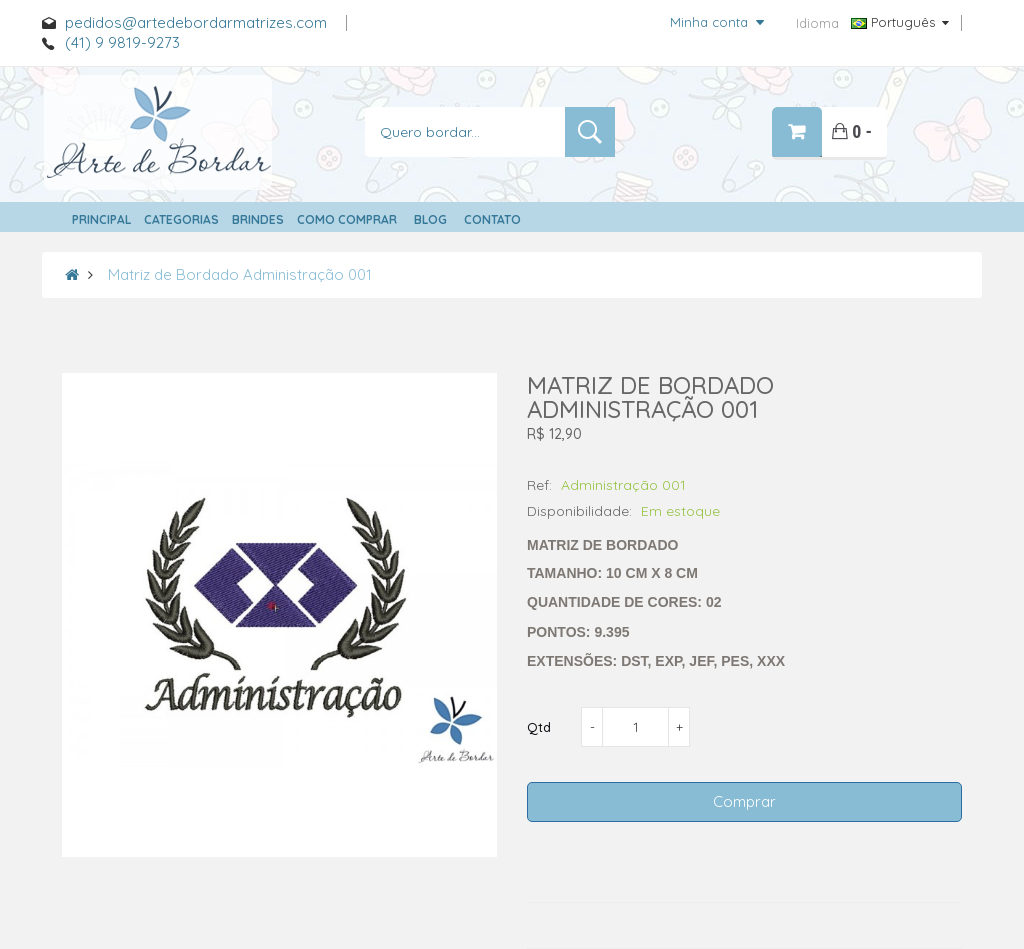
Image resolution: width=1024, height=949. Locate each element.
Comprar (744, 801)
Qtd (539, 727)
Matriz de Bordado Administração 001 (240, 274)
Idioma (817, 23)
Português (900, 22)
